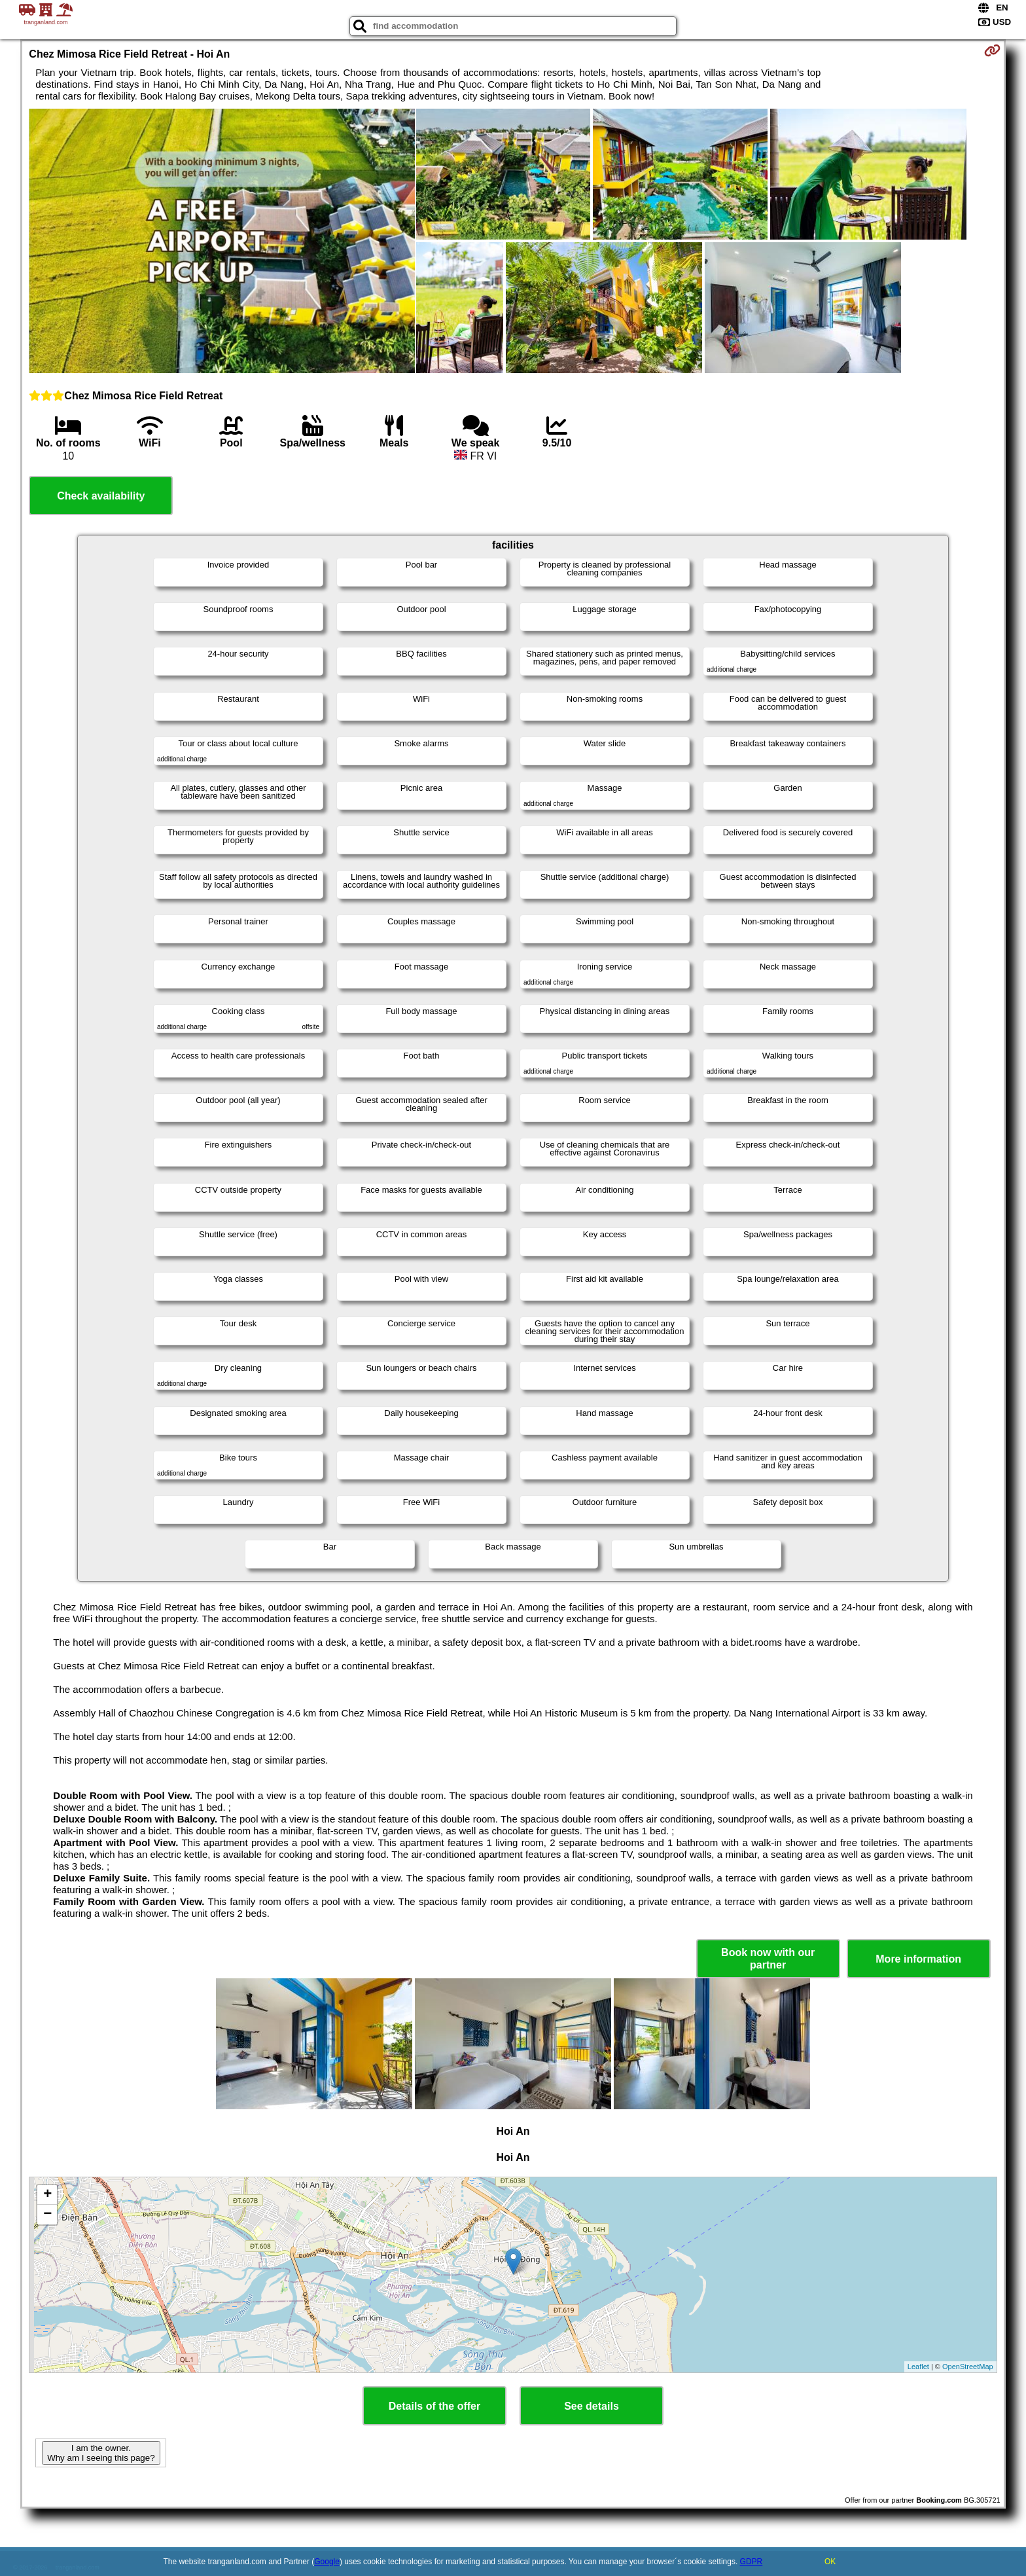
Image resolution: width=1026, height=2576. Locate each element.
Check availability (101, 495)
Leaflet (918, 2366)
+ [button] (47, 2195)
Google (327, 2561)
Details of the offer (434, 2406)
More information (918, 1959)
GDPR (751, 2561)
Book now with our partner (768, 1958)
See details (591, 2406)
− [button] (47, 2214)
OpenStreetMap (967, 2366)
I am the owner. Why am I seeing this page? (100, 2453)
